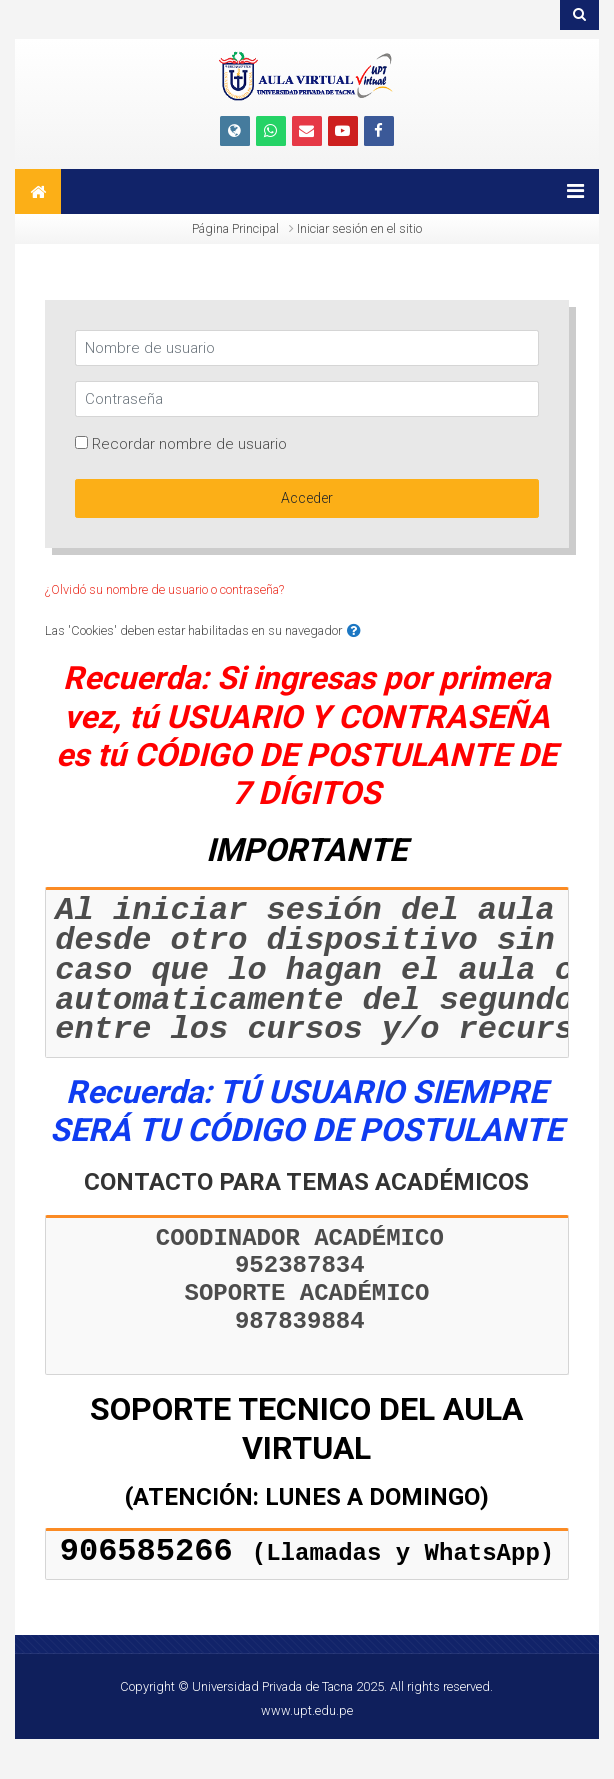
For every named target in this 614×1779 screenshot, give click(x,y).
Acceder (307, 498)
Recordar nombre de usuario (189, 444)
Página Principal (235, 228)
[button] (354, 631)
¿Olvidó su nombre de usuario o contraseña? (164, 589)
